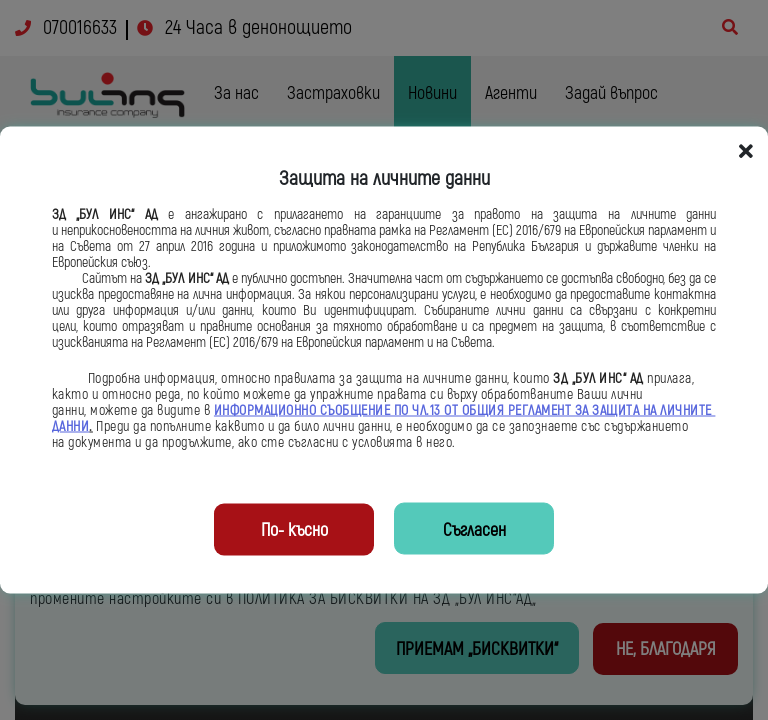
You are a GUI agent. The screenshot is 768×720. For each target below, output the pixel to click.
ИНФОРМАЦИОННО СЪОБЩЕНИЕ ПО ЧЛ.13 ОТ (338, 411)
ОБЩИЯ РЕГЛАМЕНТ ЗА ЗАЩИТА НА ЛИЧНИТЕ (589, 411)
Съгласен (474, 530)
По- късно (294, 530)
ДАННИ (71, 427)
